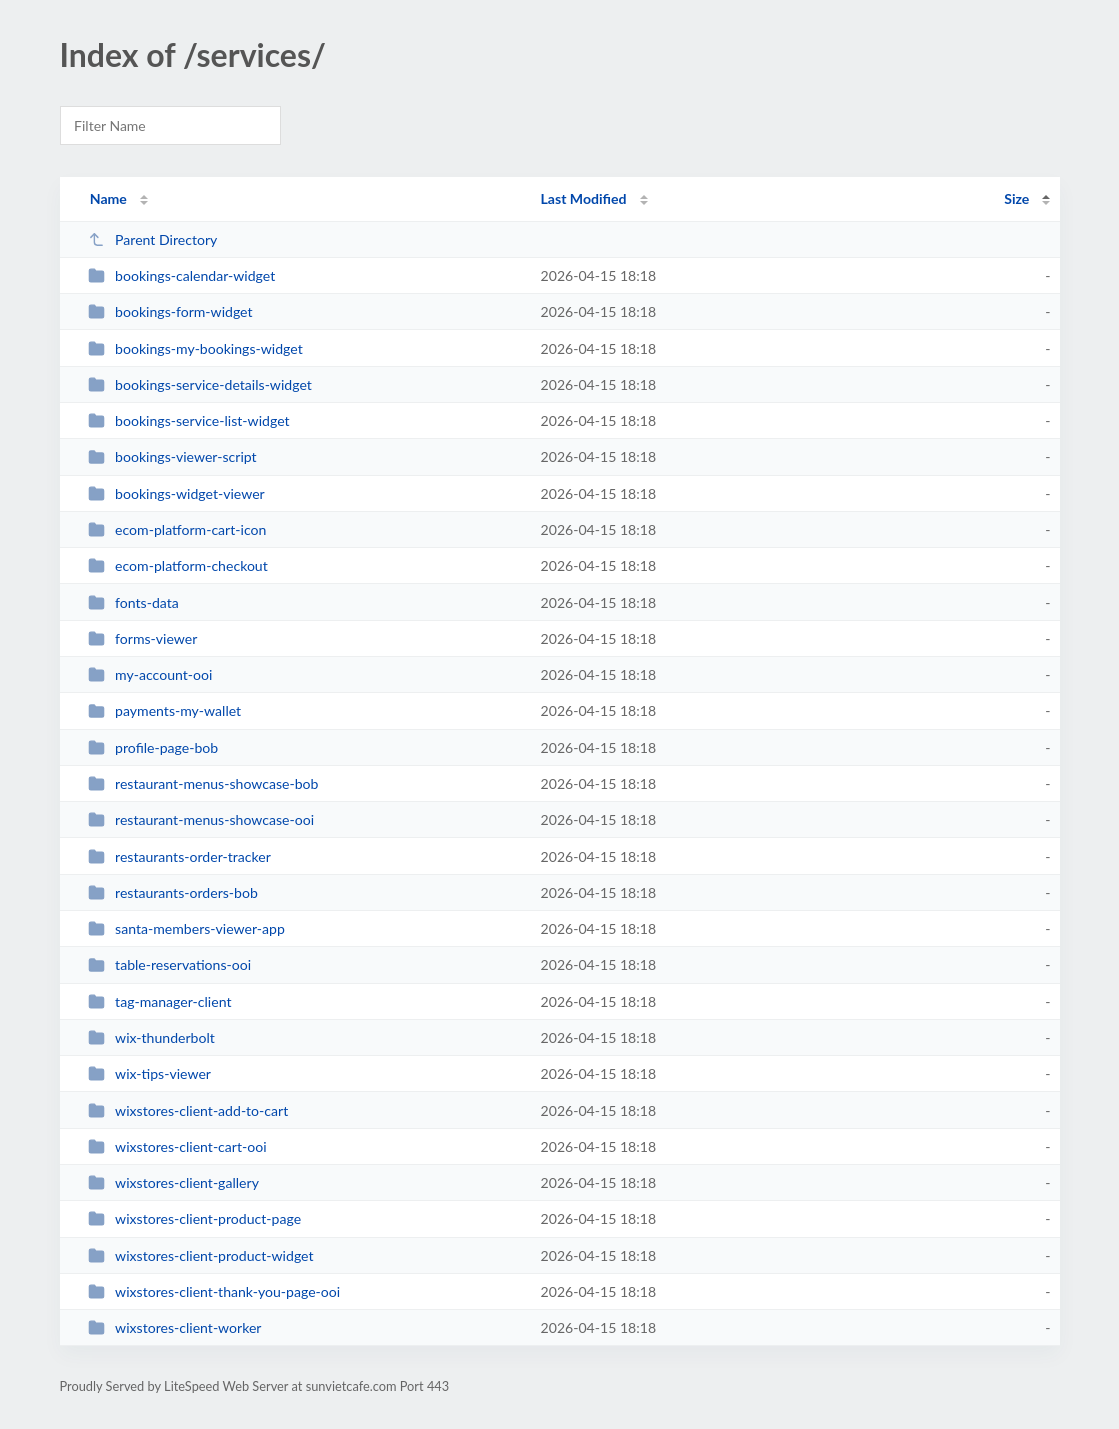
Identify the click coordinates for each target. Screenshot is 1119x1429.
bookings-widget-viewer (176, 493)
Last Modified (584, 198)
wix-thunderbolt (151, 1037)
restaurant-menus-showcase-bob (203, 783)
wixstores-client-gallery (173, 1182)
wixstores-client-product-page (194, 1218)
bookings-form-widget (170, 311)
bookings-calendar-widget (182, 275)
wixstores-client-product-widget (201, 1255)
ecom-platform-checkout (178, 565)
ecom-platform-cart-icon (177, 529)
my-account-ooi (150, 674)
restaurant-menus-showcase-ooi (201, 819)
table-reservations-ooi (169, 964)
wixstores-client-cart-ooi (177, 1146)
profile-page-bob (153, 747)
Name (108, 198)
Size (1016, 198)
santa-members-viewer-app (186, 928)
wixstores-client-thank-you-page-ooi (214, 1291)
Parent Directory (153, 239)
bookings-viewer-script (172, 456)
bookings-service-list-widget (189, 420)
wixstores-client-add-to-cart (188, 1110)
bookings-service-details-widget (200, 384)
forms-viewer (143, 638)
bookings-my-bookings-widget (195, 348)
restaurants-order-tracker (179, 856)
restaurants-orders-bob (173, 892)
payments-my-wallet (165, 710)
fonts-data (133, 602)
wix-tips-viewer (149, 1073)
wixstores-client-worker (175, 1327)
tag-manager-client (160, 1001)
